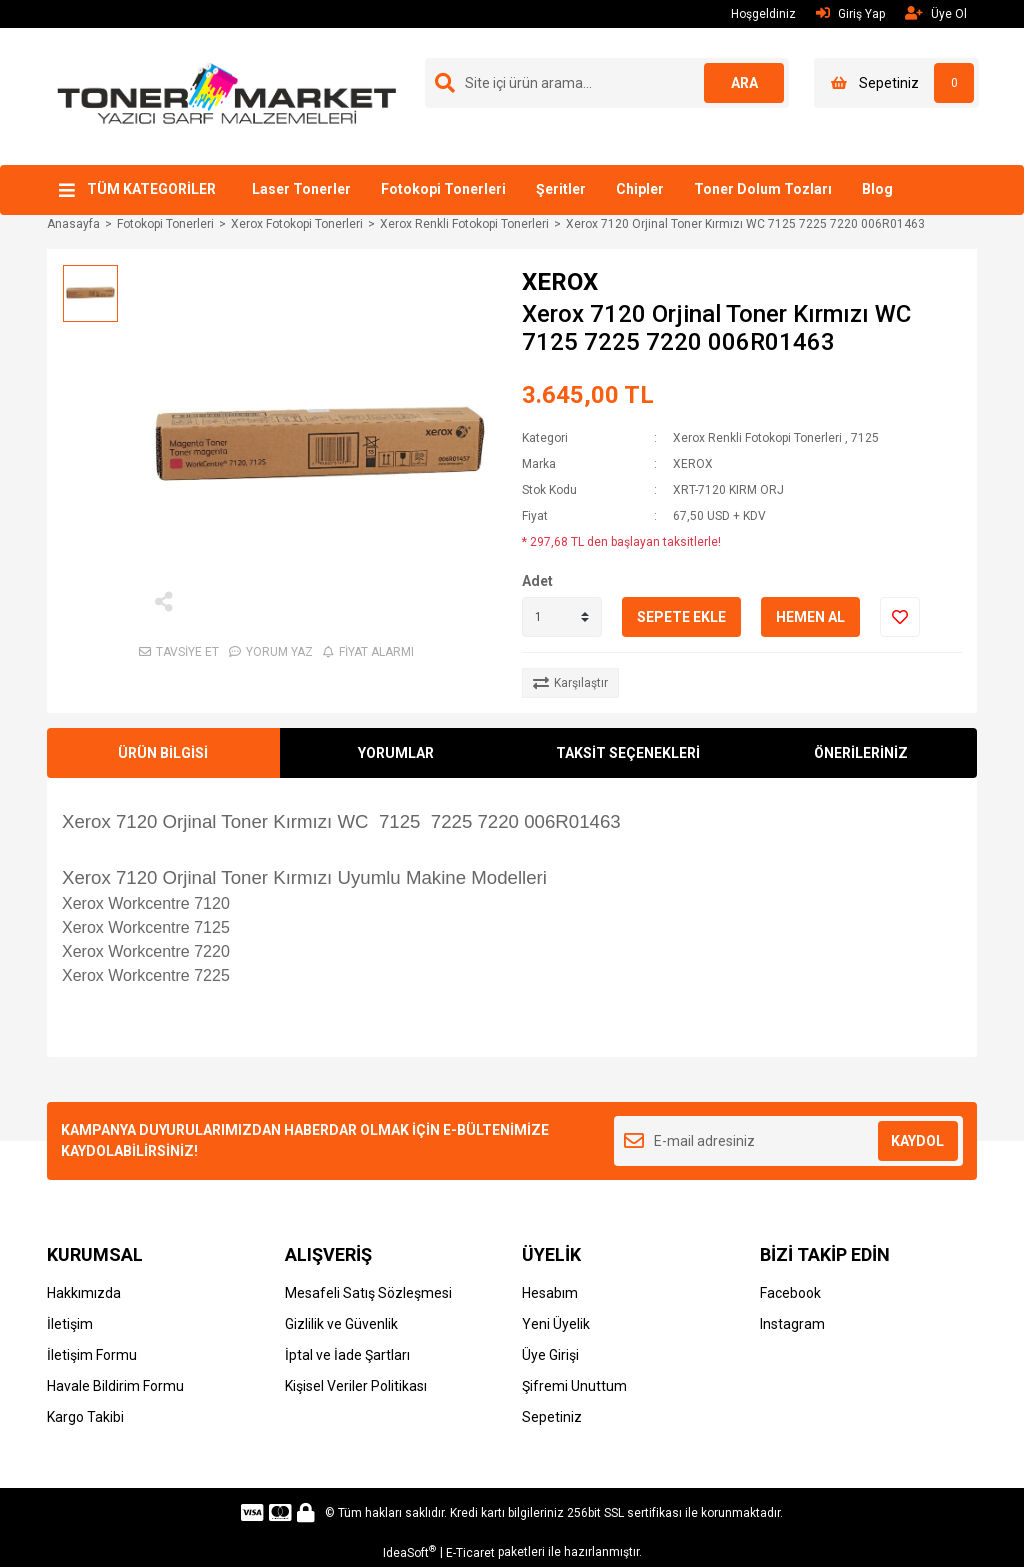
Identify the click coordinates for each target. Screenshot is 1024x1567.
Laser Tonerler (301, 189)
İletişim (70, 1324)
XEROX (560, 282)
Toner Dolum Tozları (763, 189)
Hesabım (550, 1293)
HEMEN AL (810, 617)
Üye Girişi (550, 1355)
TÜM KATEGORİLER (151, 189)
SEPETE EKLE (681, 617)
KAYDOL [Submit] (917, 1141)
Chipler (640, 189)
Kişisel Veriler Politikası (356, 1386)
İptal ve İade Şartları (347, 1355)
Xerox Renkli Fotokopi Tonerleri (757, 438)
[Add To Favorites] (900, 617)
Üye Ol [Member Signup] (936, 13)
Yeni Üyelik (556, 1324)
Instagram (792, 1324)
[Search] (607, 83)
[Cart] (896, 83)
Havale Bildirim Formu (115, 1386)
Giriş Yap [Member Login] (850, 13)
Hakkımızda (84, 1293)
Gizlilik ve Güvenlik (341, 1324)
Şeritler (561, 189)
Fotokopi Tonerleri (443, 189)
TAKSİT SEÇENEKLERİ (628, 753)
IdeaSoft (409, 1552)
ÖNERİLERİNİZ (861, 753)
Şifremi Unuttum (574, 1386)
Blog (877, 189)
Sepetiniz (552, 1417)
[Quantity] (562, 617)
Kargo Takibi (85, 1417)
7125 (865, 438)
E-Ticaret (470, 1553)
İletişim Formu (92, 1355)
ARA (744, 83)
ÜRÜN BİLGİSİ (163, 753)
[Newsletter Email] (788, 1141)
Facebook (790, 1293)
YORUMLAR (396, 753)
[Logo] (227, 95)
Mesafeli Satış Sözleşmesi (368, 1293)
